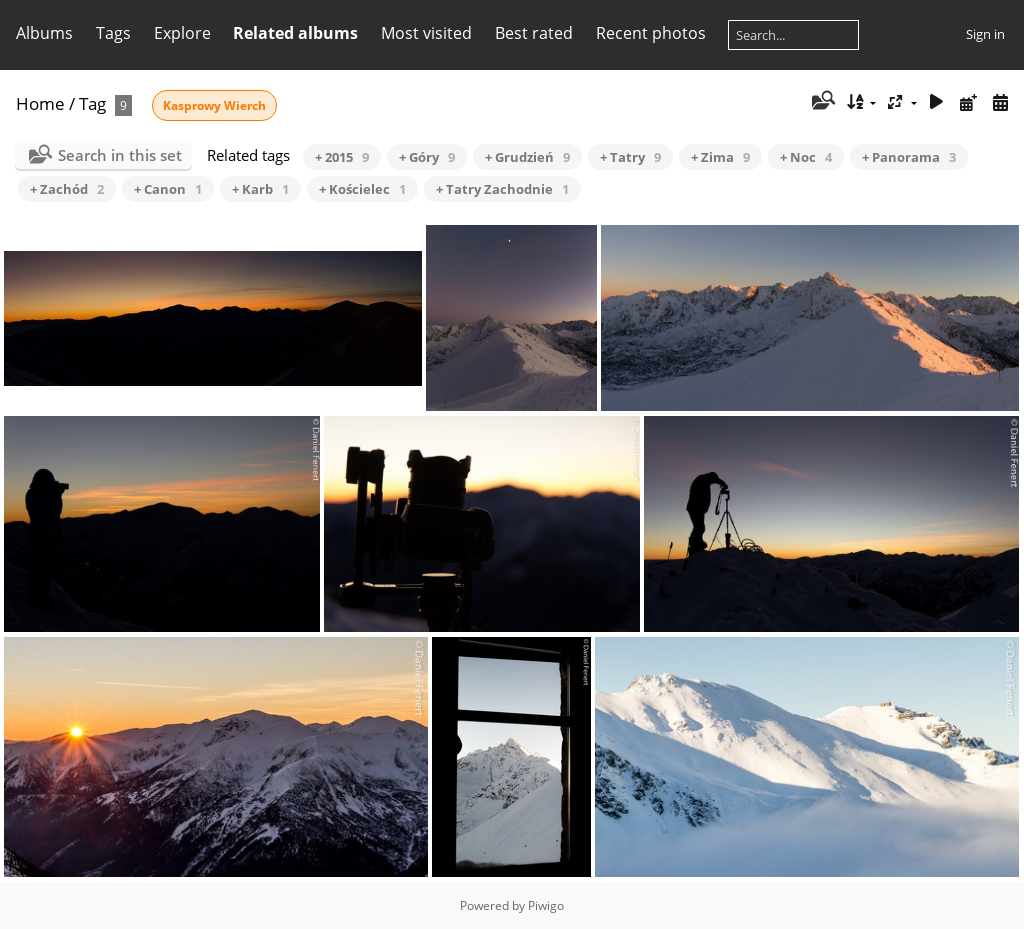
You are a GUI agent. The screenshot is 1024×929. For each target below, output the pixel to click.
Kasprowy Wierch (214, 105)
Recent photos (651, 33)
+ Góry (427, 157)
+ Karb (260, 189)
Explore (182, 33)
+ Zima (720, 157)
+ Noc (806, 157)
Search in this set (120, 155)
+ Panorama (909, 157)
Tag (92, 103)
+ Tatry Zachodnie (502, 189)
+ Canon (168, 189)
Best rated (534, 33)
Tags (113, 33)
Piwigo (546, 905)
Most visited (426, 33)
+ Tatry (630, 157)
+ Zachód (67, 189)
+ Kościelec (362, 189)
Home (40, 103)
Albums (44, 33)
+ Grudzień (527, 157)
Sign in (985, 34)
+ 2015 (342, 157)
